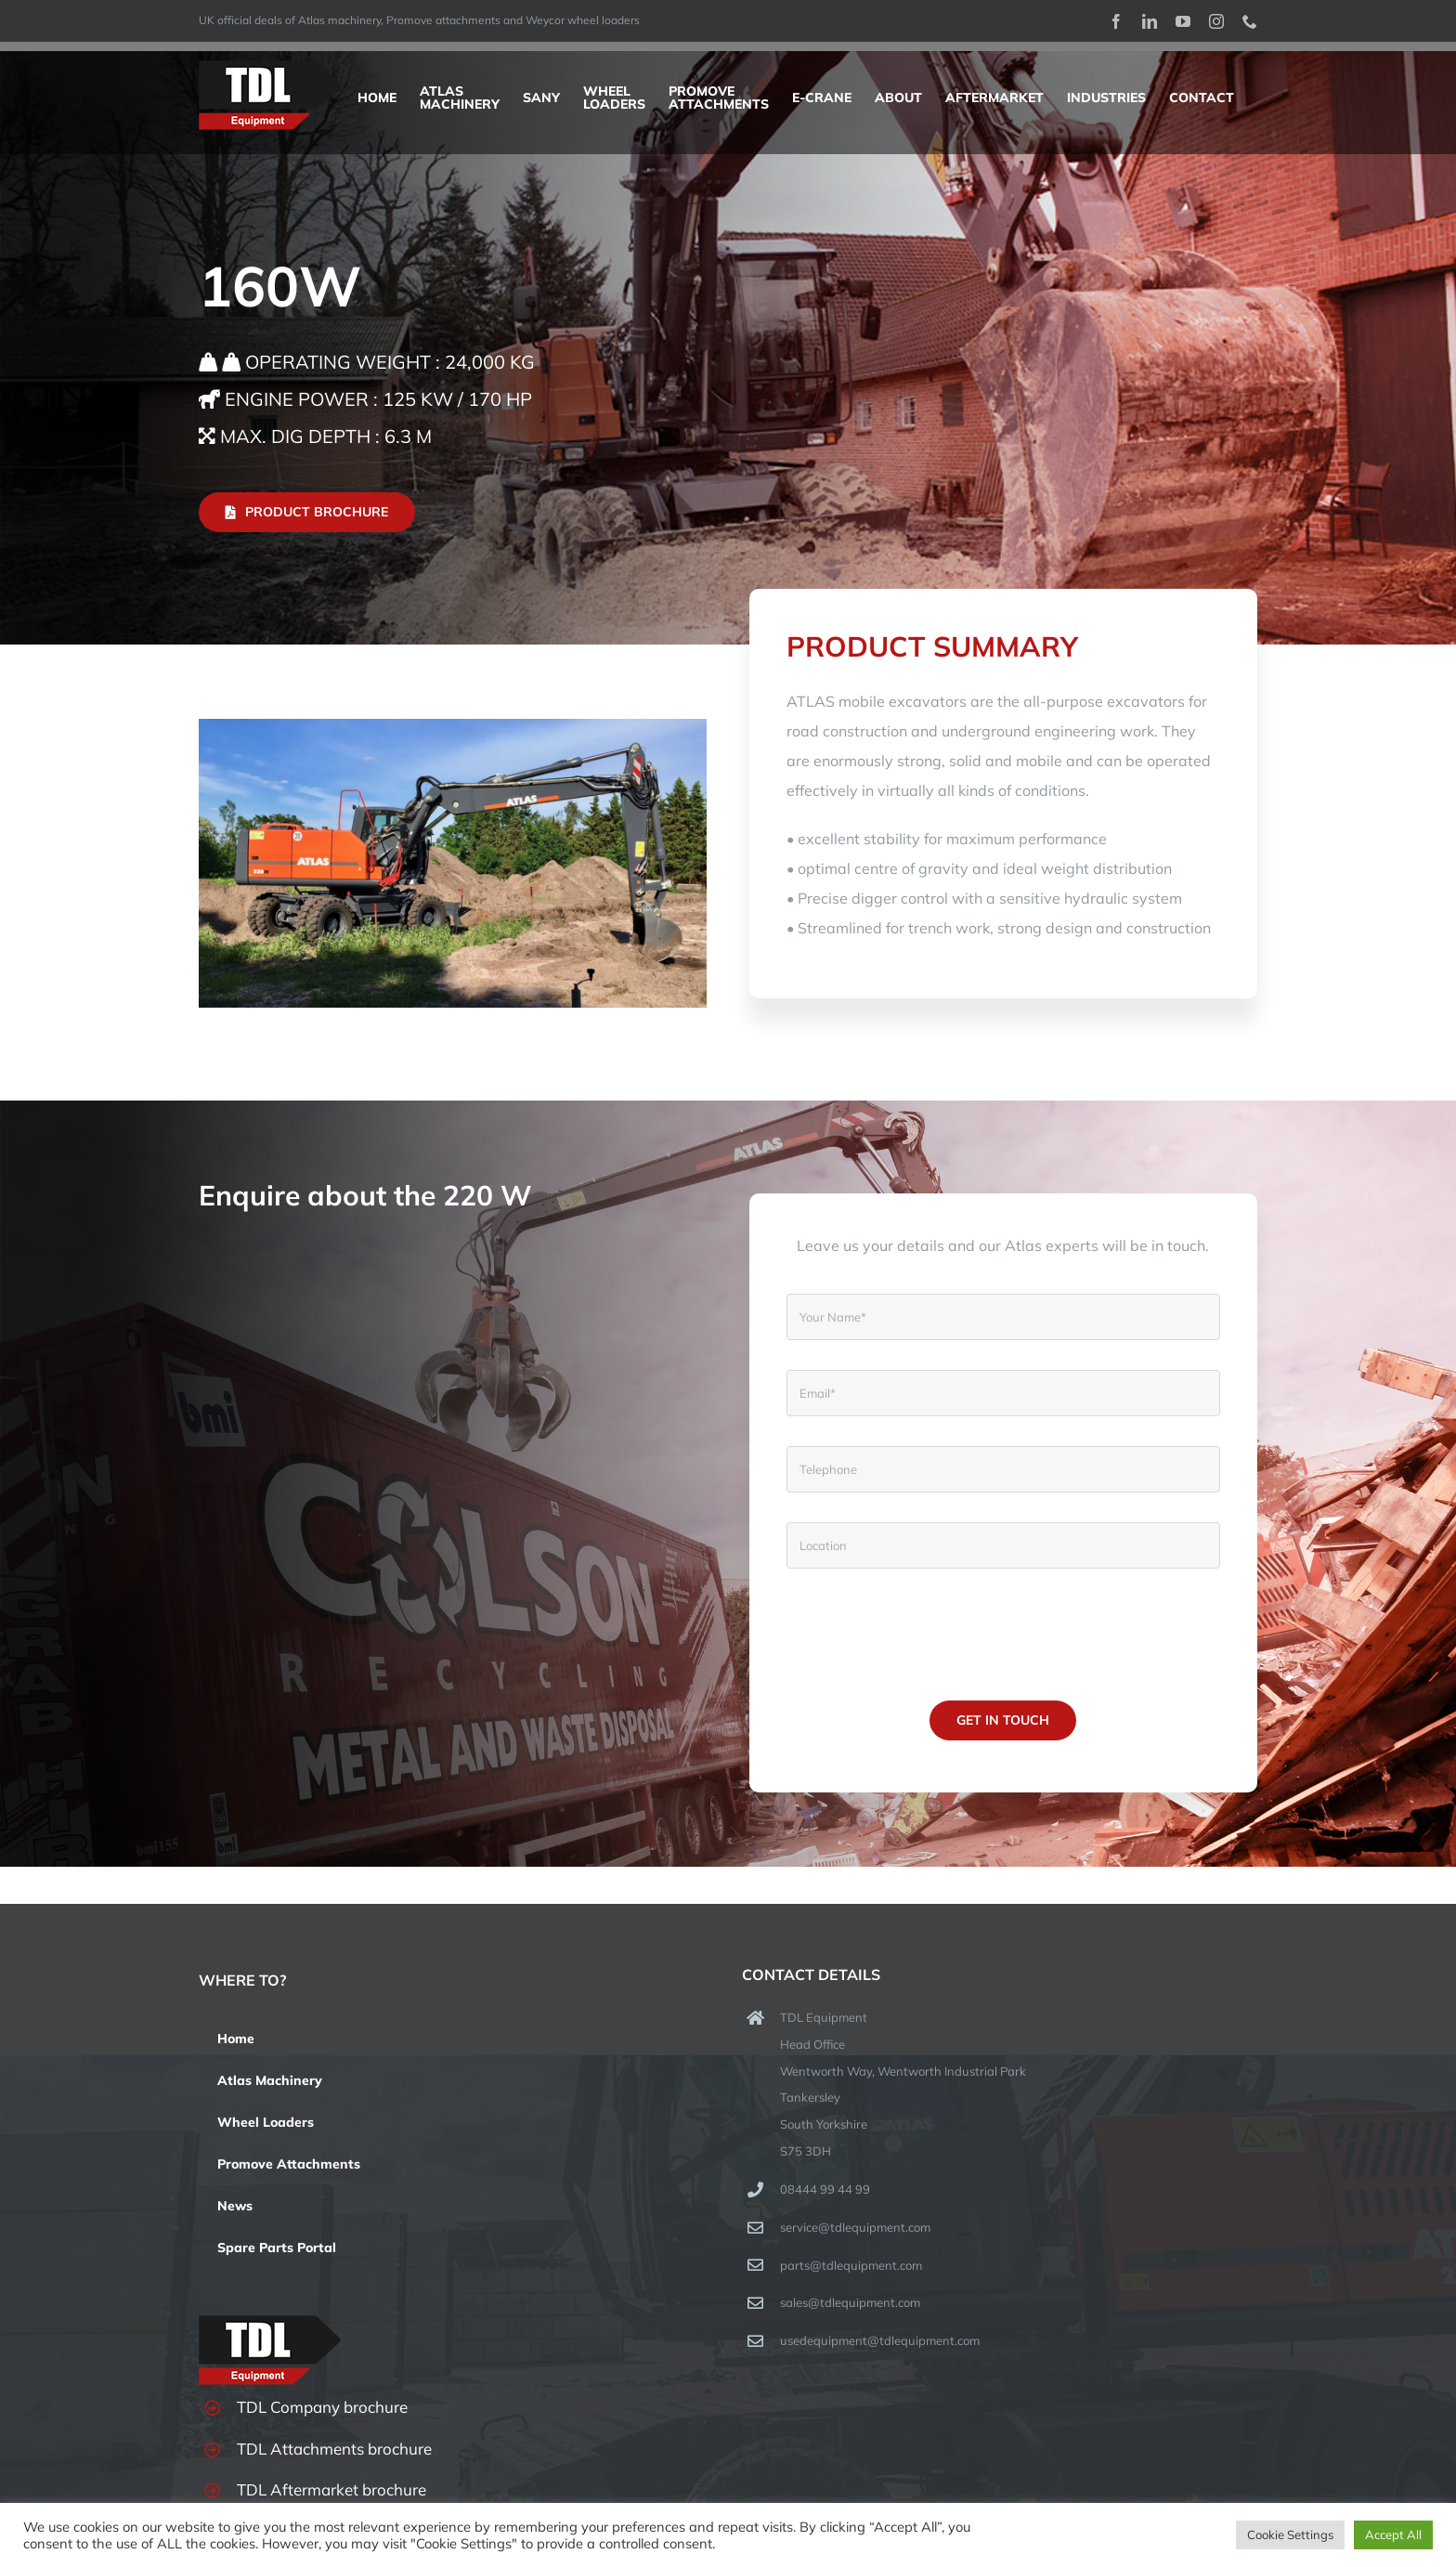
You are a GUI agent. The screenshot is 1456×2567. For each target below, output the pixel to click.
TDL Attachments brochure (334, 2448)
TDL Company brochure (322, 2407)
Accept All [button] (1393, 2534)
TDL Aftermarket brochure (331, 2489)
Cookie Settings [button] (1290, 2534)
